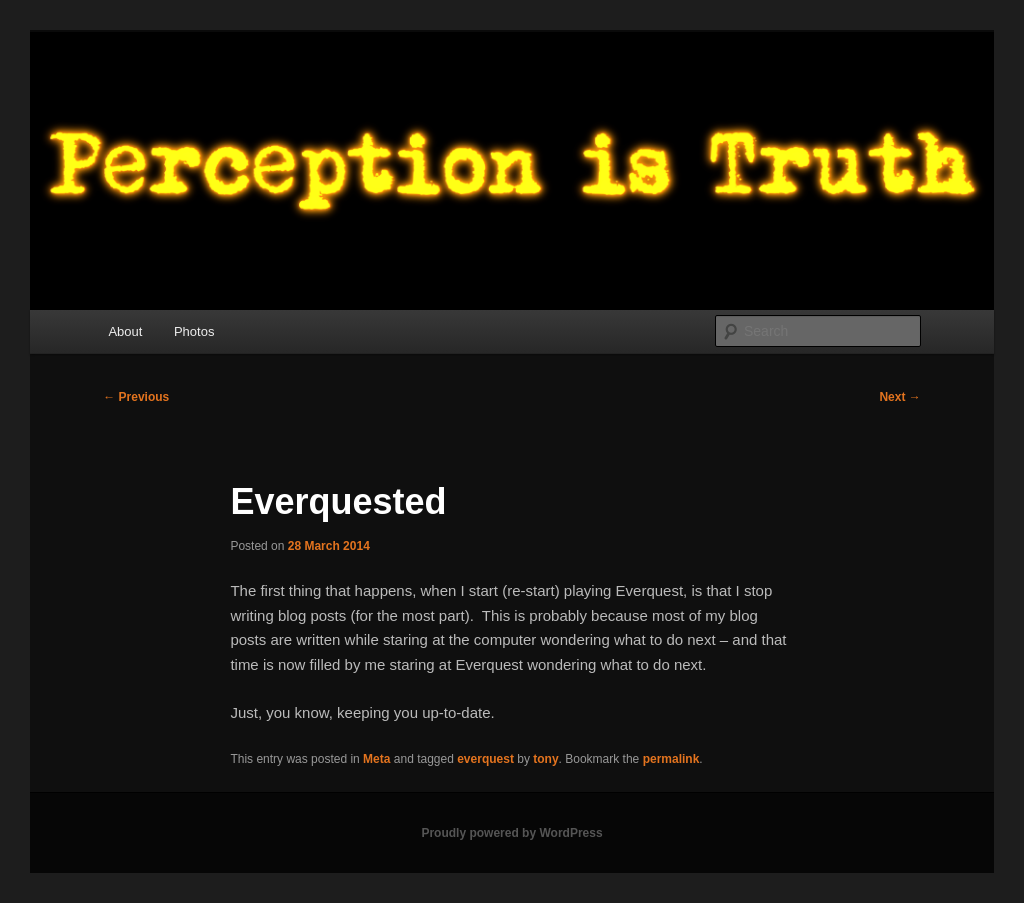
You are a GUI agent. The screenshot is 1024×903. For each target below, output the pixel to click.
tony (545, 759)
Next (899, 397)
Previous (136, 397)
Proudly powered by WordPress (511, 833)
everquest (485, 759)
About (125, 331)
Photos (194, 331)
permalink (671, 759)
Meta (376, 759)
